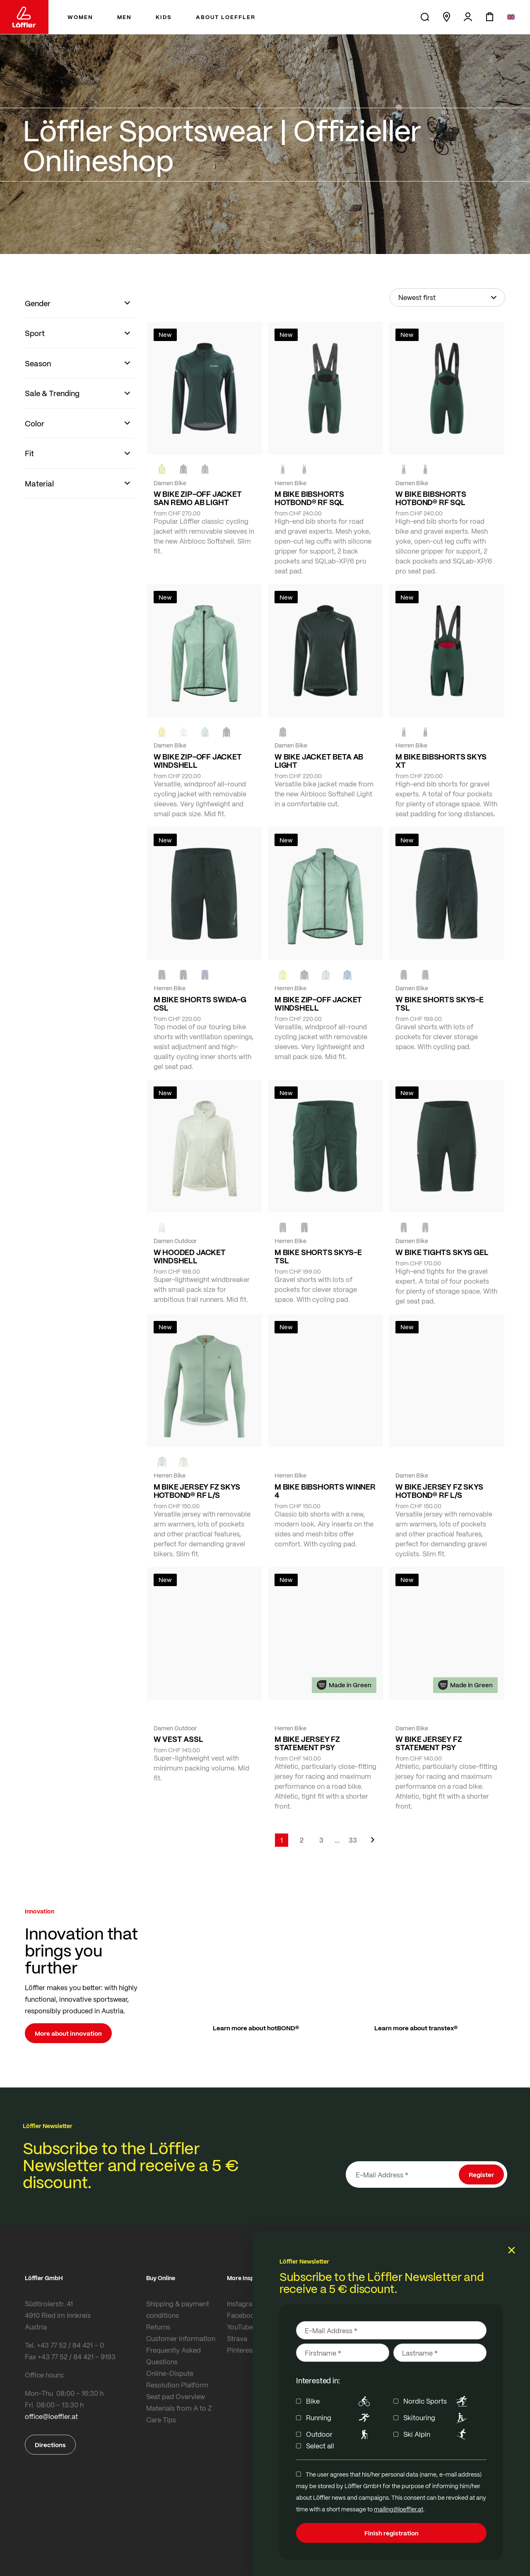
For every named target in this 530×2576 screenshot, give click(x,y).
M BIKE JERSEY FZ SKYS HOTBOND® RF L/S (197, 1491)
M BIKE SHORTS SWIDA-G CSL (200, 1003)
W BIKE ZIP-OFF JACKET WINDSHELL (198, 760)
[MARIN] (347, 974)
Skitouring (436, 2417)
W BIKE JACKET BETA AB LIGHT (319, 760)
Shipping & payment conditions (177, 2309)
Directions (50, 2445)
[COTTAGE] (205, 732)
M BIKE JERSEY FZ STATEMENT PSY (307, 1743)
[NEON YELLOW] (162, 469)
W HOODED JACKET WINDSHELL (190, 1256)
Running (339, 2417)
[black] (183, 469)
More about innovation (68, 2033)
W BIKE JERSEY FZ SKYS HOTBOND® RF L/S (439, 1491)
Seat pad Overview (175, 2396)
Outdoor (339, 2434)
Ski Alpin (436, 2434)
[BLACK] (403, 974)
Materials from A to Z (179, 2408)
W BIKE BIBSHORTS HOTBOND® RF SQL (430, 498)
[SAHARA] (183, 1462)
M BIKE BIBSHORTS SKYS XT (440, 760)
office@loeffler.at (51, 2416)
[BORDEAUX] (425, 1462)
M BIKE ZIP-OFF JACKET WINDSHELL (318, 1003)
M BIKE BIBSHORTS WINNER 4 (325, 1491)
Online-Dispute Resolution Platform (177, 2379)
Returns (158, 2327)
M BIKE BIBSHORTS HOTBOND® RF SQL (309, 498)
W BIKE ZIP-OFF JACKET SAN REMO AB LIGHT (198, 498)
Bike (339, 2401)
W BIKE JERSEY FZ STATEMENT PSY (428, 1743)
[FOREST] (205, 469)
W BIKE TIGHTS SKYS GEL (441, 1252)
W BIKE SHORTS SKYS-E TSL (439, 1003)
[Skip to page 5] (337, 1840)
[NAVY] (205, 974)
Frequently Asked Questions (173, 2356)
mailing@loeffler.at (398, 2508)
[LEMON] (162, 732)
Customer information (180, 2338)
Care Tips (161, 2419)
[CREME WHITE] (183, 732)
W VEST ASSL (178, 1739)
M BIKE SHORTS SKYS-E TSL (318, 1256)
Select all (320, 2446)
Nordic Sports (436, 2401)
